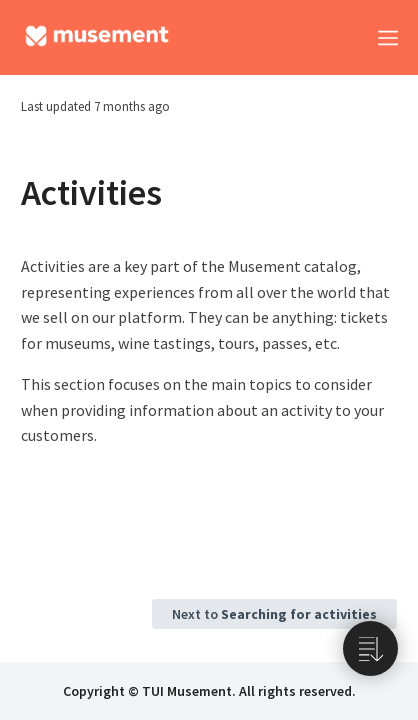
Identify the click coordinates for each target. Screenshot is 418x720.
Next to (274, 614)
